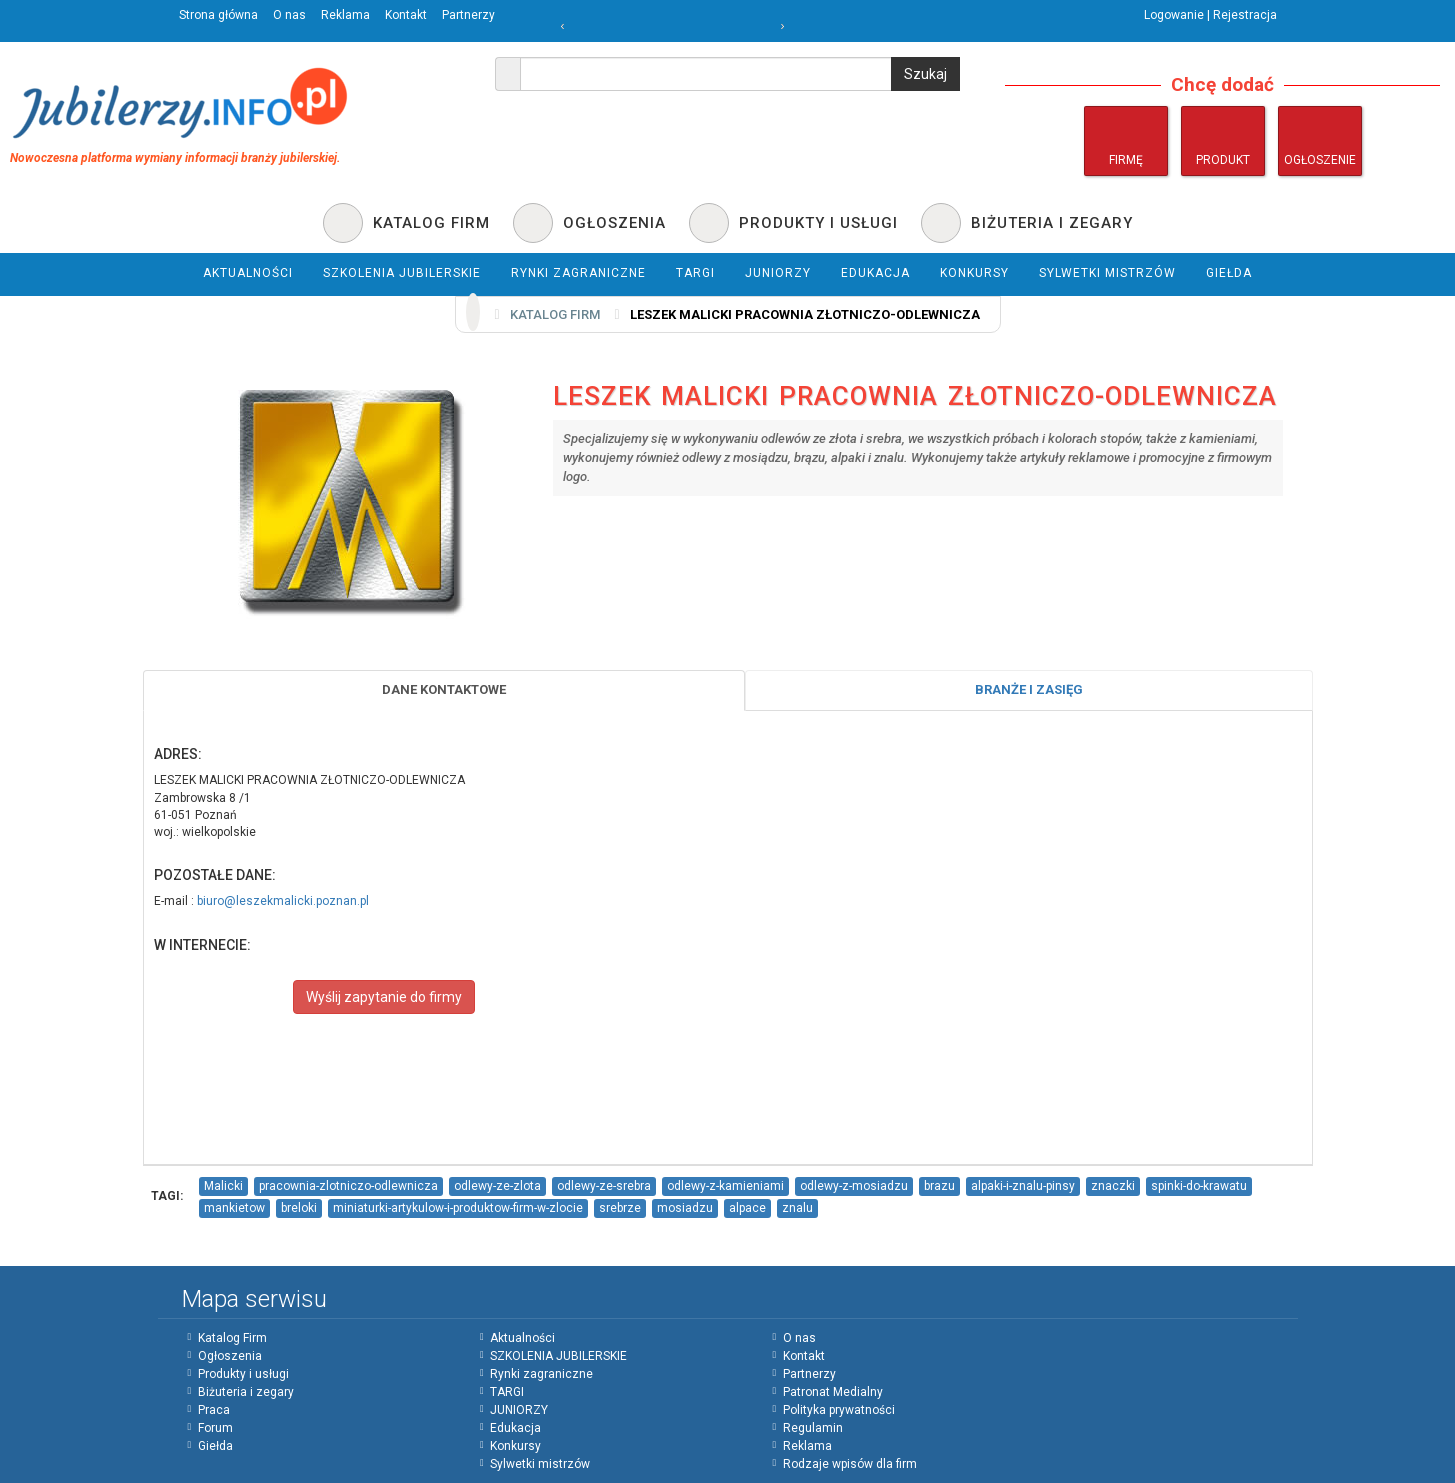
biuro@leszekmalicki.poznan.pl (283, 901)
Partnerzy (468, 15)
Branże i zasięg (1029, 689)
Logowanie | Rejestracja (1210, 15)
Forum (215, 1428)
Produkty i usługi (243, 1374)
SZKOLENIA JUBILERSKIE (558, 1356)
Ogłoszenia (230, 1356)
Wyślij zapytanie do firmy (384, 997)
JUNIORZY (519, 1410)
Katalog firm (555, 314)
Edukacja (515, 1428)
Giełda (215, 1446)
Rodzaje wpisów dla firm (850, 1464)
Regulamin (813, 1428)
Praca (214, 1410)
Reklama (345, 15)
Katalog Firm (232, 1338)
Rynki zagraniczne (541, 1374)
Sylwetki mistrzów (540, 1464)
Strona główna (218, 15)
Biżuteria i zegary (246, 1392)
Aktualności (522, 1338)
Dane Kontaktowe (444, 689)
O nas (289, 15)
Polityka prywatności (839, 1410)
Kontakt (406, 15)
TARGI (507, 1392)
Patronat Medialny (833, 1392)
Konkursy (515, 1446)
